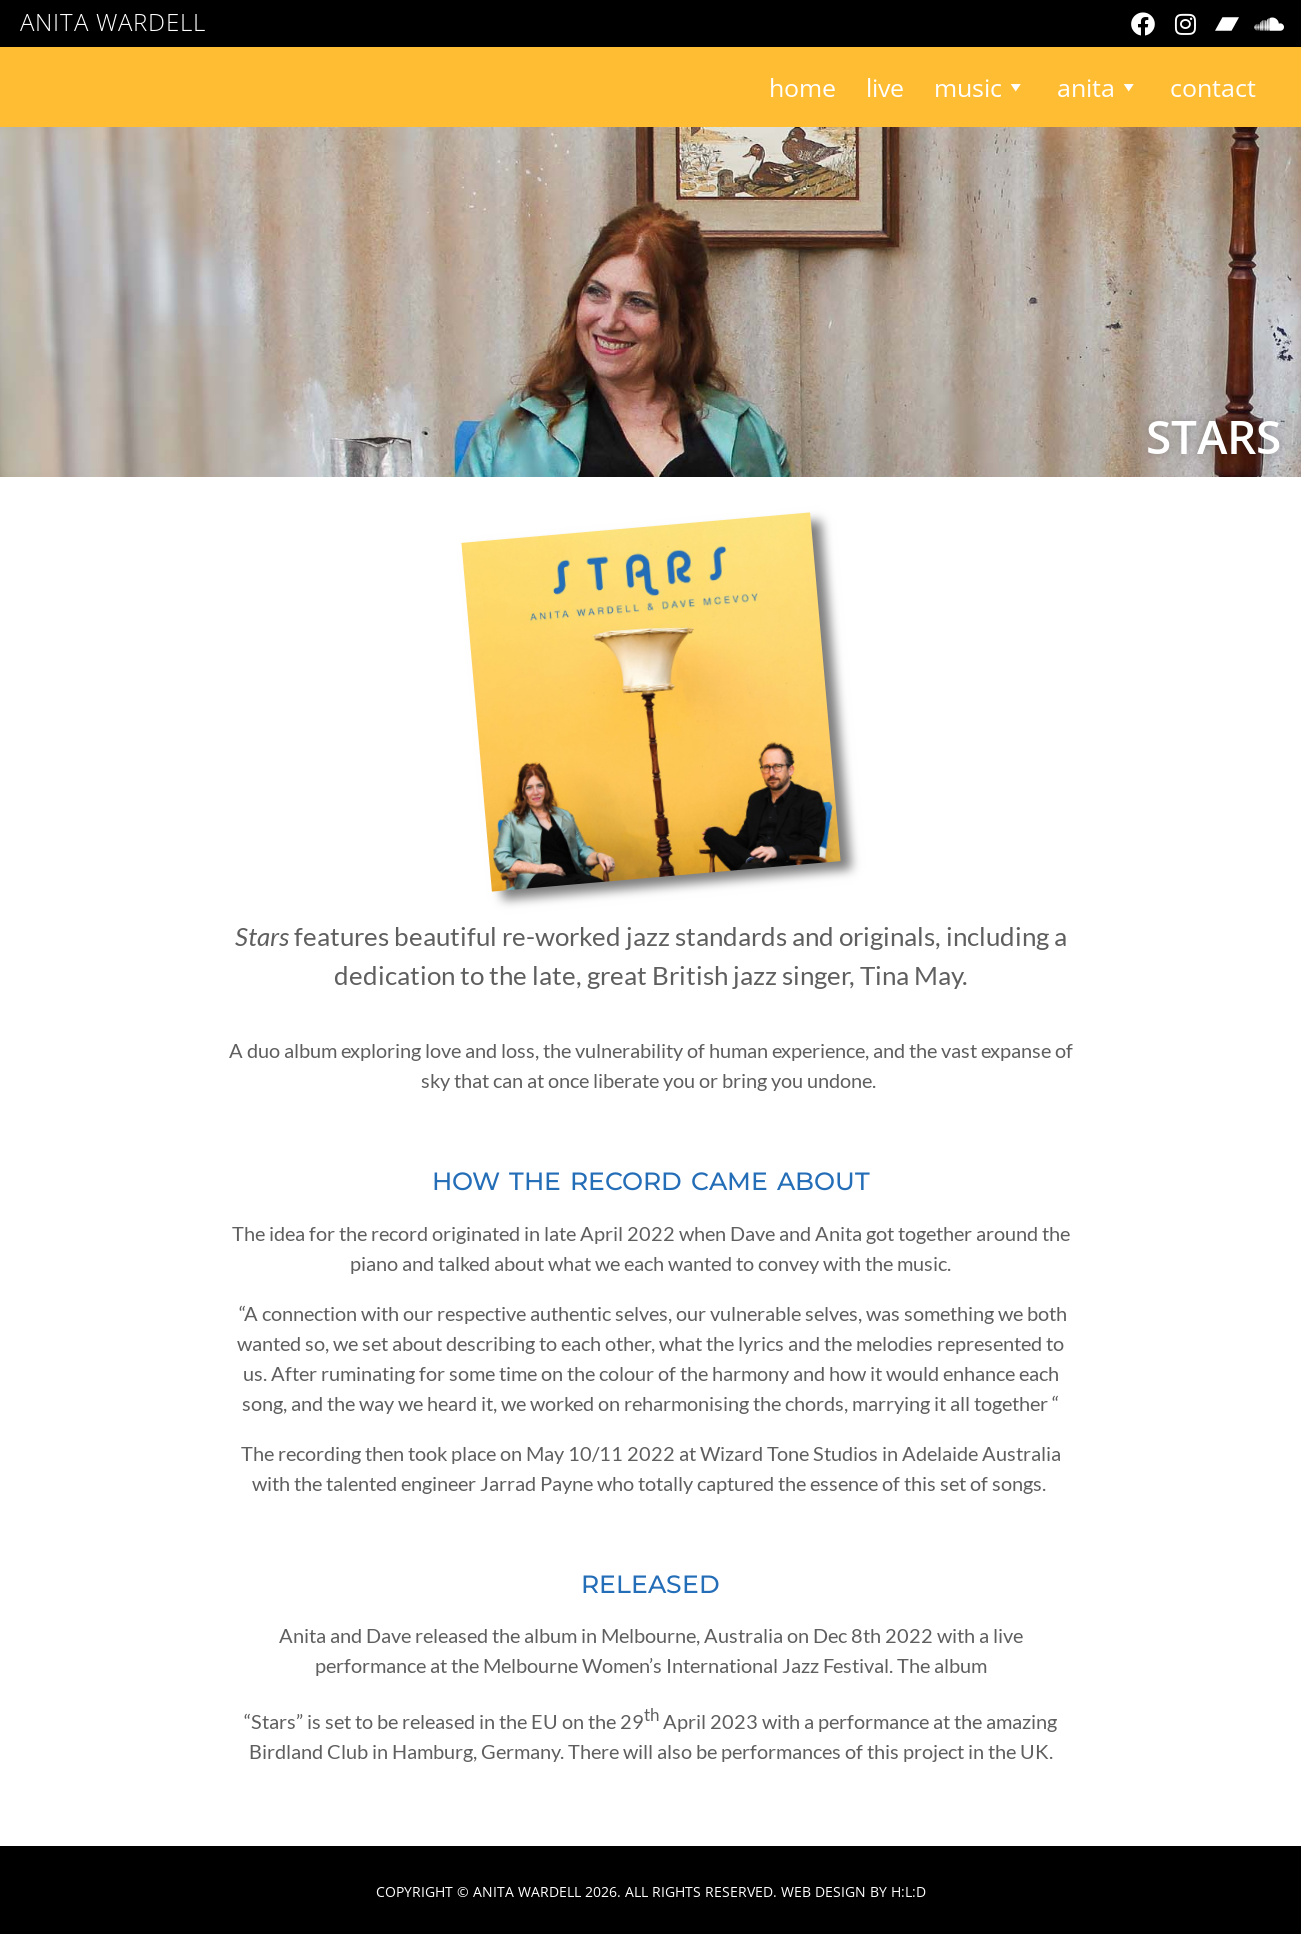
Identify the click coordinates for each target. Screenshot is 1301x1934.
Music (980, 87)
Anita (1098, 87)
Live (885, 87)
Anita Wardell (113, 21)
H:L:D (908, 1891)
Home (802, 87)
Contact (1213, 87)
